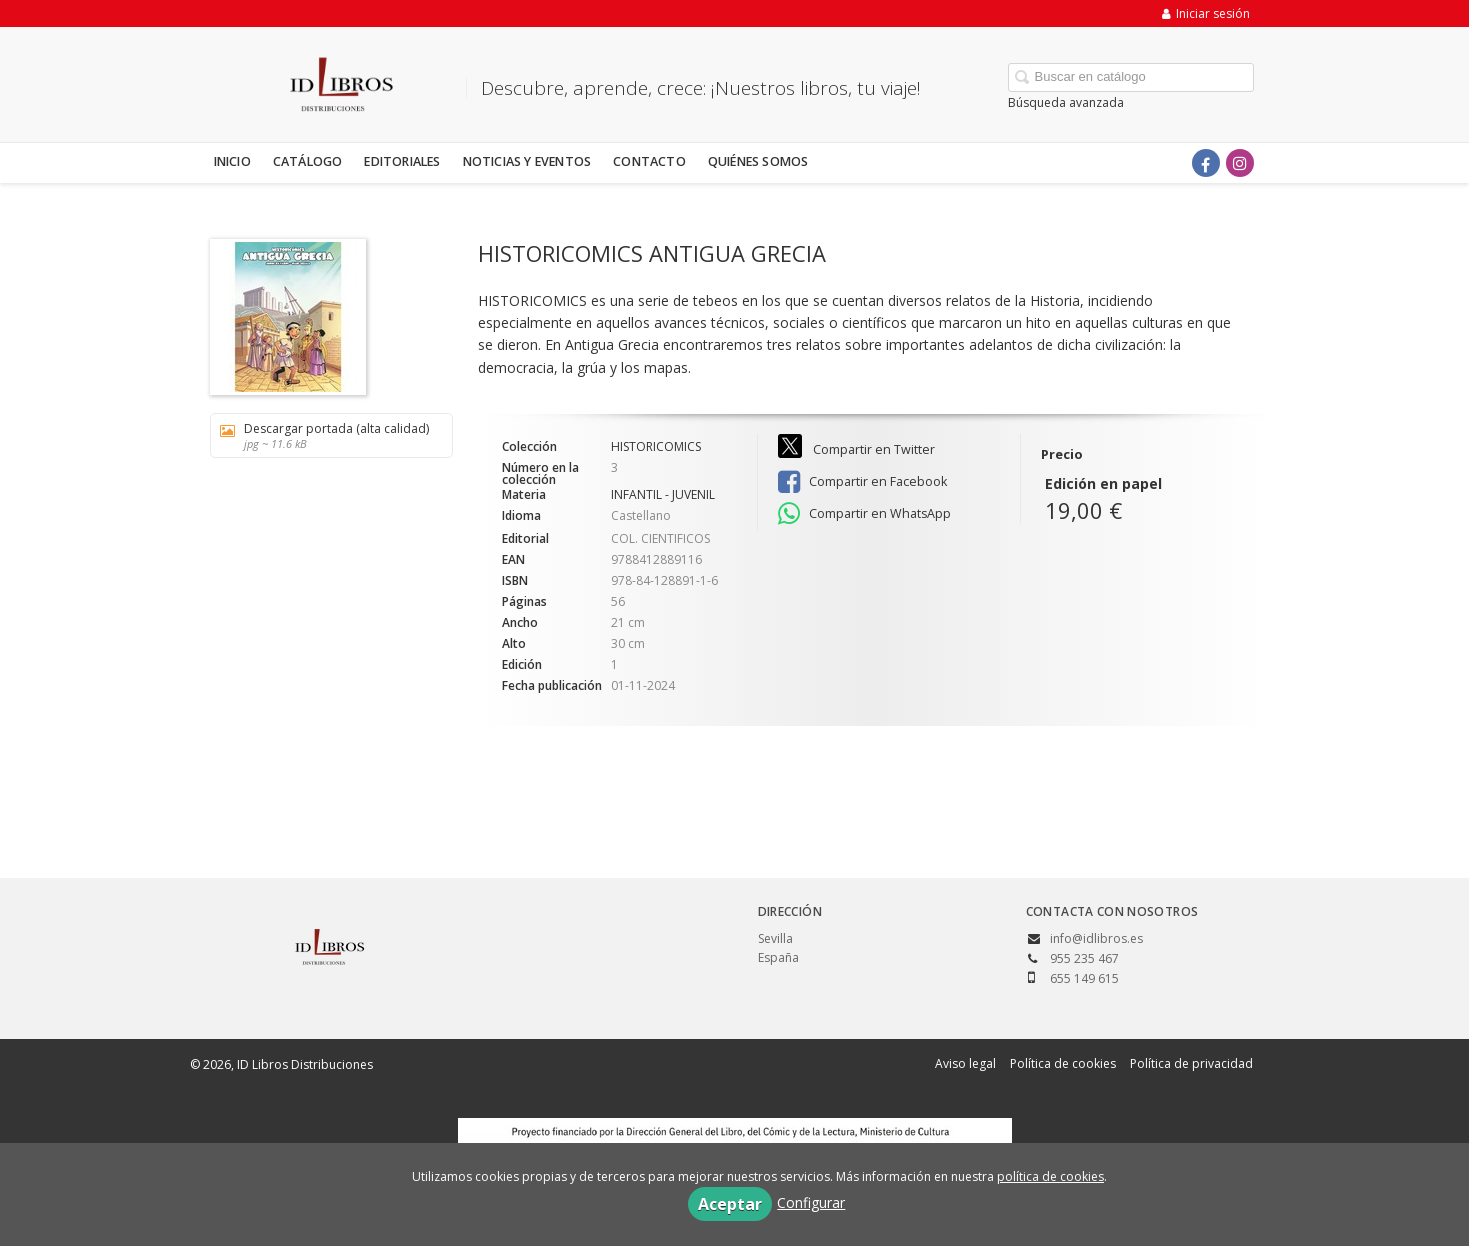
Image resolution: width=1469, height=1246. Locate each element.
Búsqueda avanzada (1066, 102)
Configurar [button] (811, 1202)
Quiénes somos (758, 161)
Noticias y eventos (527, 161)
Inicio (232, 161)
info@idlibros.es (1096, 938)
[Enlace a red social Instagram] (1240, 163)
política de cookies (1050, 1176)
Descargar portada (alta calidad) (324, 435)
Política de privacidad (1191, 1063)
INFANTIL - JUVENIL (663, 494)
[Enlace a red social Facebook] (1206, 163)
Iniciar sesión (1206, 13)
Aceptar (730, 1204)
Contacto (649, 161)
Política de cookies (1063, 1063)
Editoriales (402, 161)
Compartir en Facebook (862, 482)
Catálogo (308, 161)
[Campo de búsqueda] (1131, 77)
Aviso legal (965, 1063)
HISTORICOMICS (656, 447)
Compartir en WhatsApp (864, 514)
